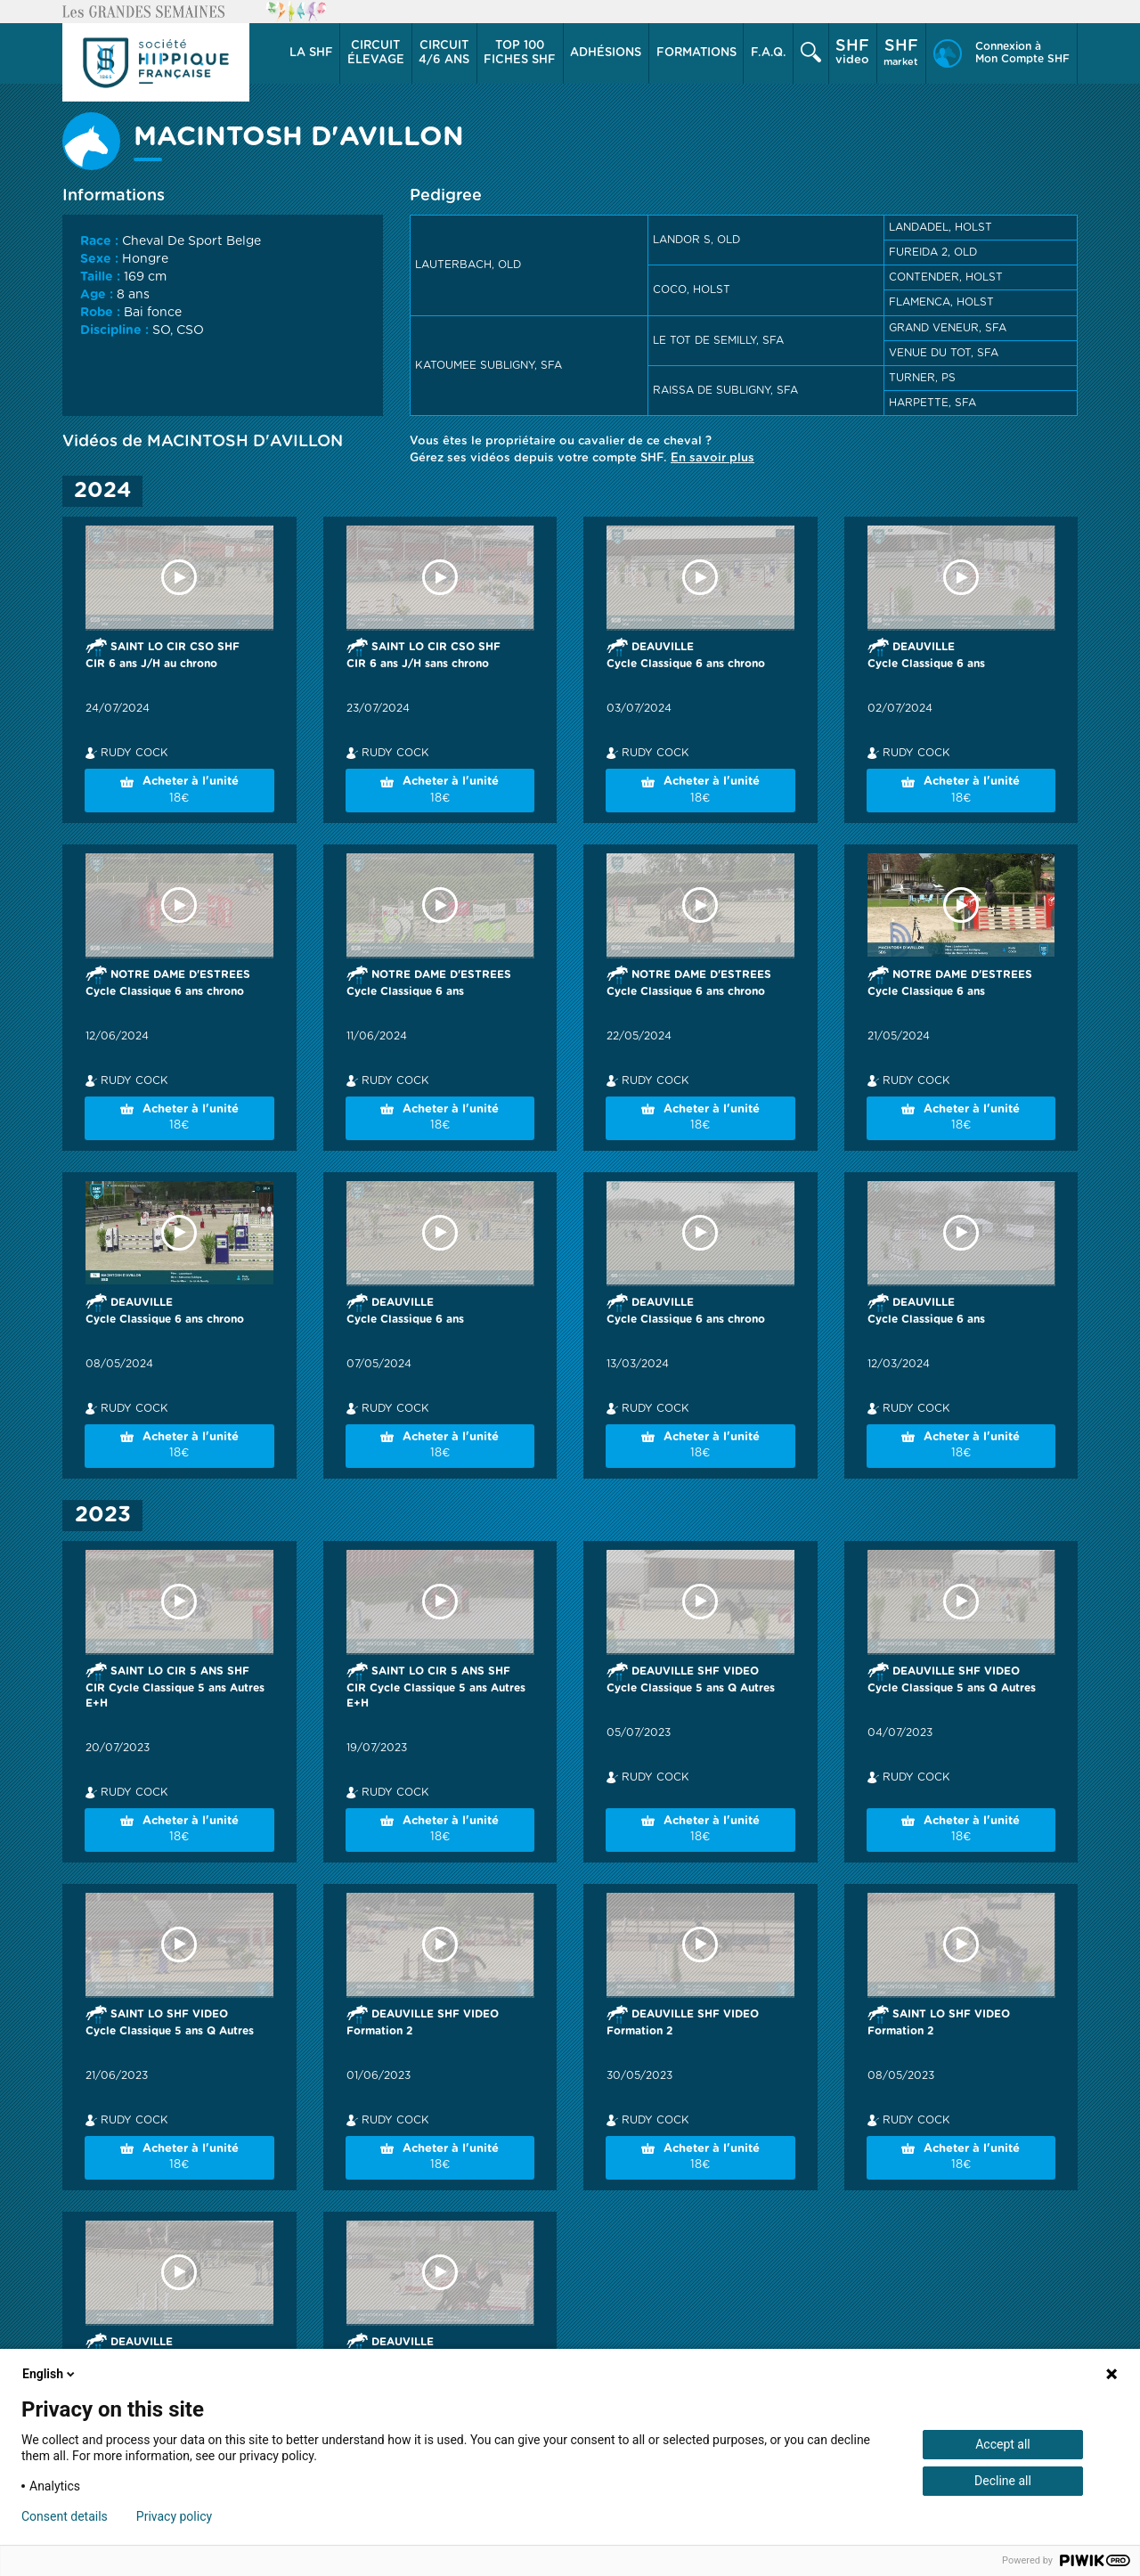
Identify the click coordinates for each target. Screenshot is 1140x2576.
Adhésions (605, 53)
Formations (696, 53)
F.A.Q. (768, 53)
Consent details (64, 2516)
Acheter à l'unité (179, 791)
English (49, 2374)
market (901, 52)
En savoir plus (712, 458)
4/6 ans (444, 52)
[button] (311, 53)
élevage (375, 52)
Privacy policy (174, 2516)
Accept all (1002, 2444)
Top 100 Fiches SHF (520, 53)
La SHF (311, 53)
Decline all (1002, 2481)
